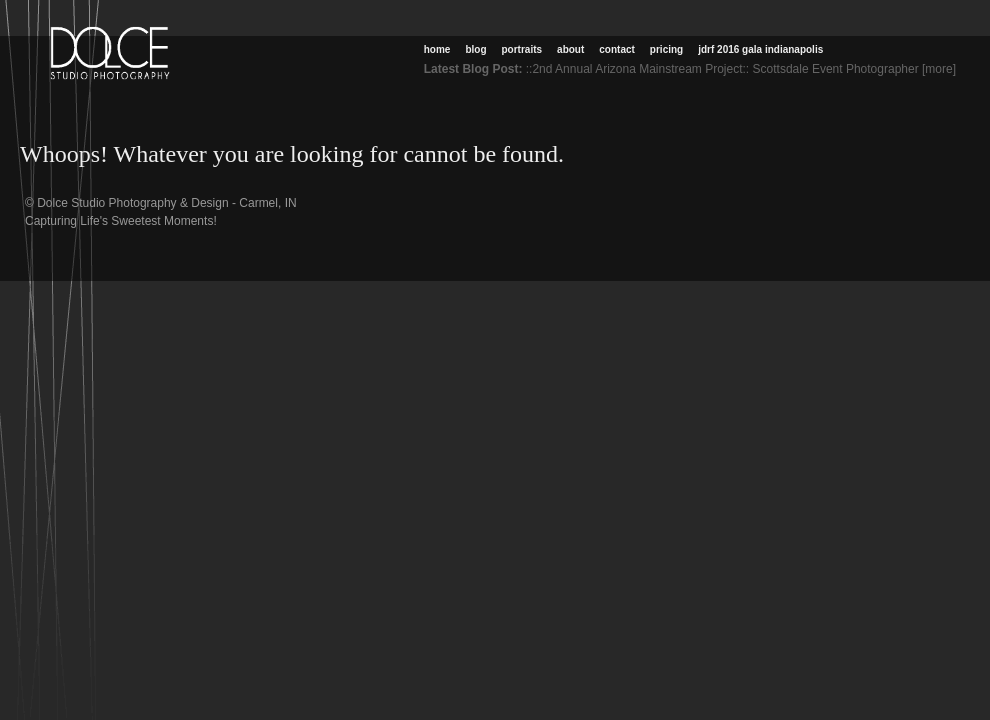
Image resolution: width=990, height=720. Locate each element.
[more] (942, 69)
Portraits (522, 49)
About (570, 49)
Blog (475, 49)
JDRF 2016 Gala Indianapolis (760, 49)
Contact (617, 49)
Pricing (666, 49)
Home (437, 49)
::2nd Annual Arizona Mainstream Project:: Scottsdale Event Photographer (722, 69)
